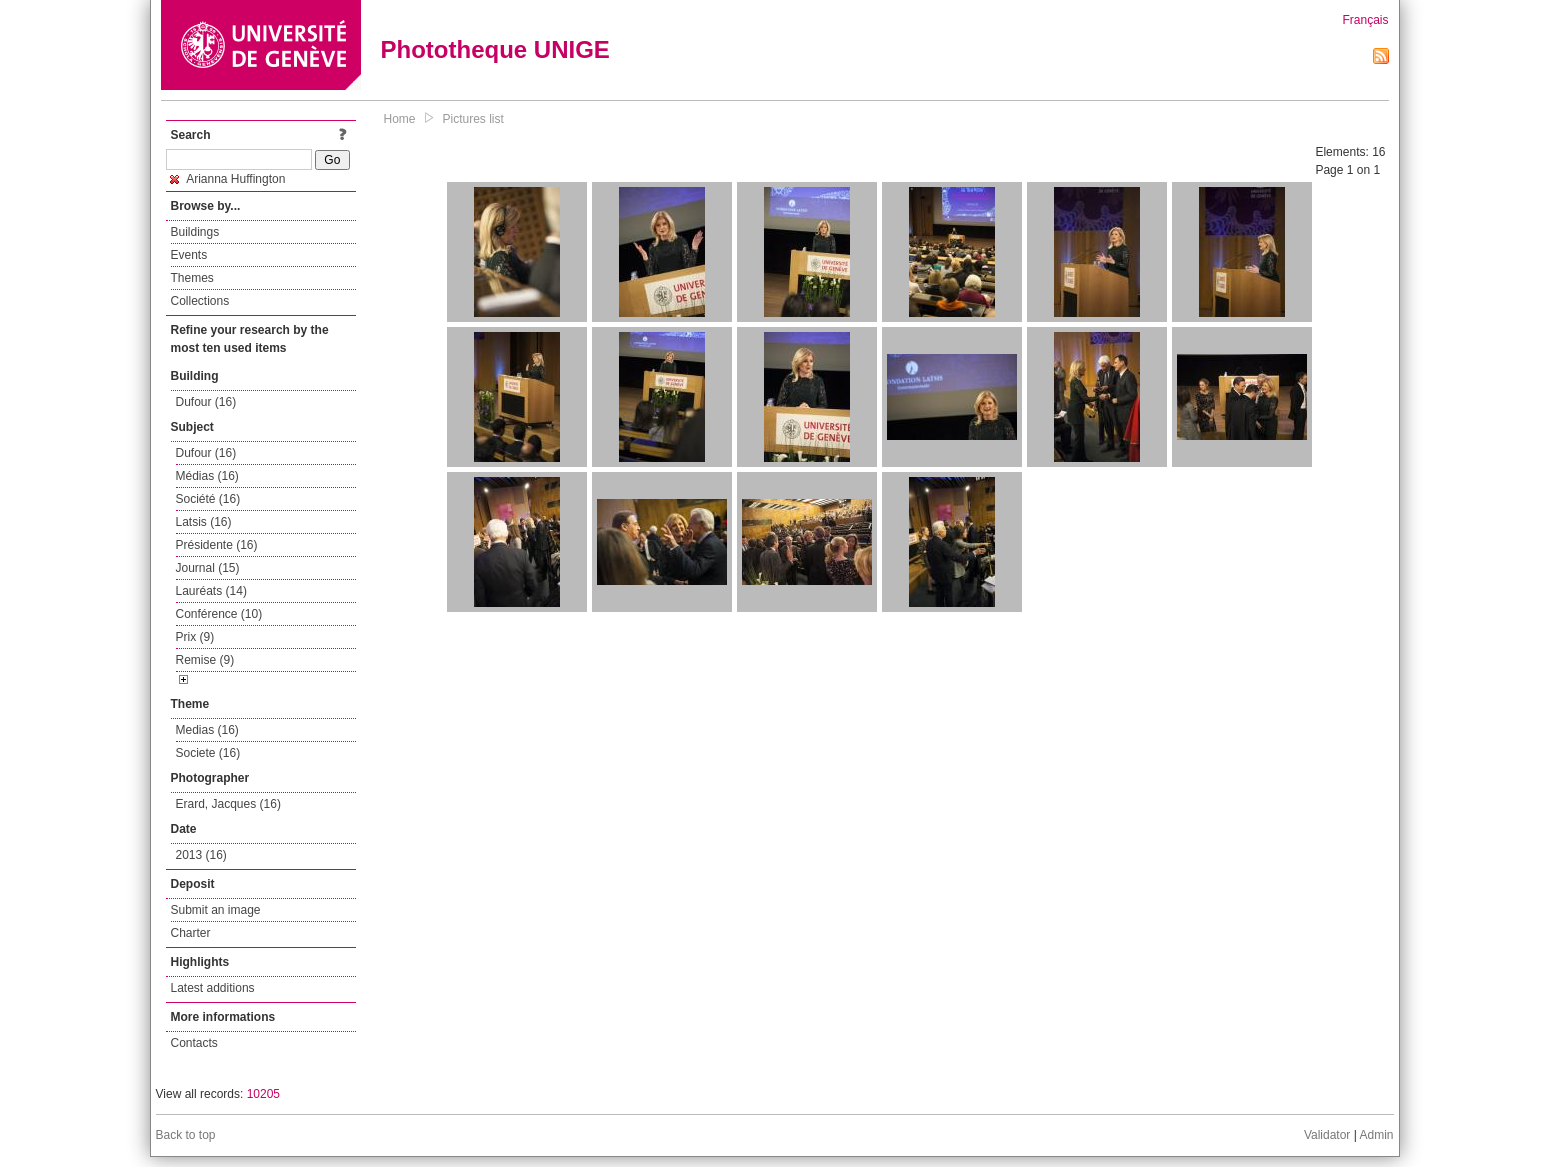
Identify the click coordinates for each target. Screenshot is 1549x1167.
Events (189, 255)
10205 (263, 1094)
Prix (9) (195, 637)
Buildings (195, 232)
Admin (1376, 1135)
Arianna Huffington (228, 179)
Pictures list (473, 119)
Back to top (186, 1135)
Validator (1327, 1135)
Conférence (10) (219, 614)
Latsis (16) (204, 522)
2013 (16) (201, 855)
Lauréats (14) (211, 591)
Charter (191, 933)
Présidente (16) (217, 545)
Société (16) (208, 499)
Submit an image (216, 910)
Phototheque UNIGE (495, 49)
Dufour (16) (206, 402)
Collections (200, 301)
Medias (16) (207, 730)
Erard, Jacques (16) (228, 804)
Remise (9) (205, 660)
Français (1365, 20)
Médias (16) (207, 476)
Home (400, 119)
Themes (192, 278)
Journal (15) (208, 568)
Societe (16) (208, 753)
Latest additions (213, 988)
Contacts (194, 1043)
